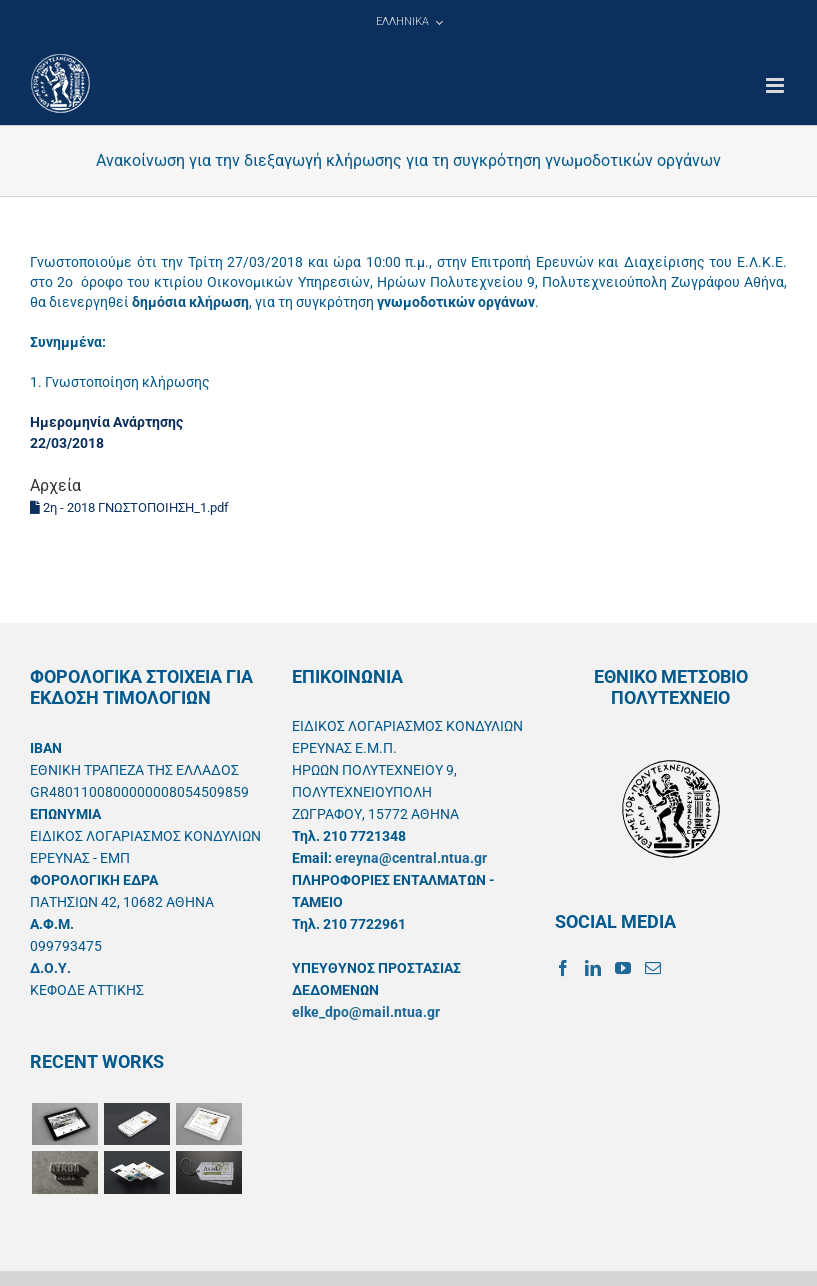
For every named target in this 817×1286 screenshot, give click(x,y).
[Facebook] (563, 968)
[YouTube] (623, 968)
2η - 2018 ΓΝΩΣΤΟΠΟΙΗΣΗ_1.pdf (129, 507)
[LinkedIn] (593, 968)
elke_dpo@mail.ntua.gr (366, 1012)
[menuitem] (409, 22)
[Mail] (653, 968)
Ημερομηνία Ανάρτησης (106, 422)
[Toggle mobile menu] (776, 85)
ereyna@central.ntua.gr (411, 858)
